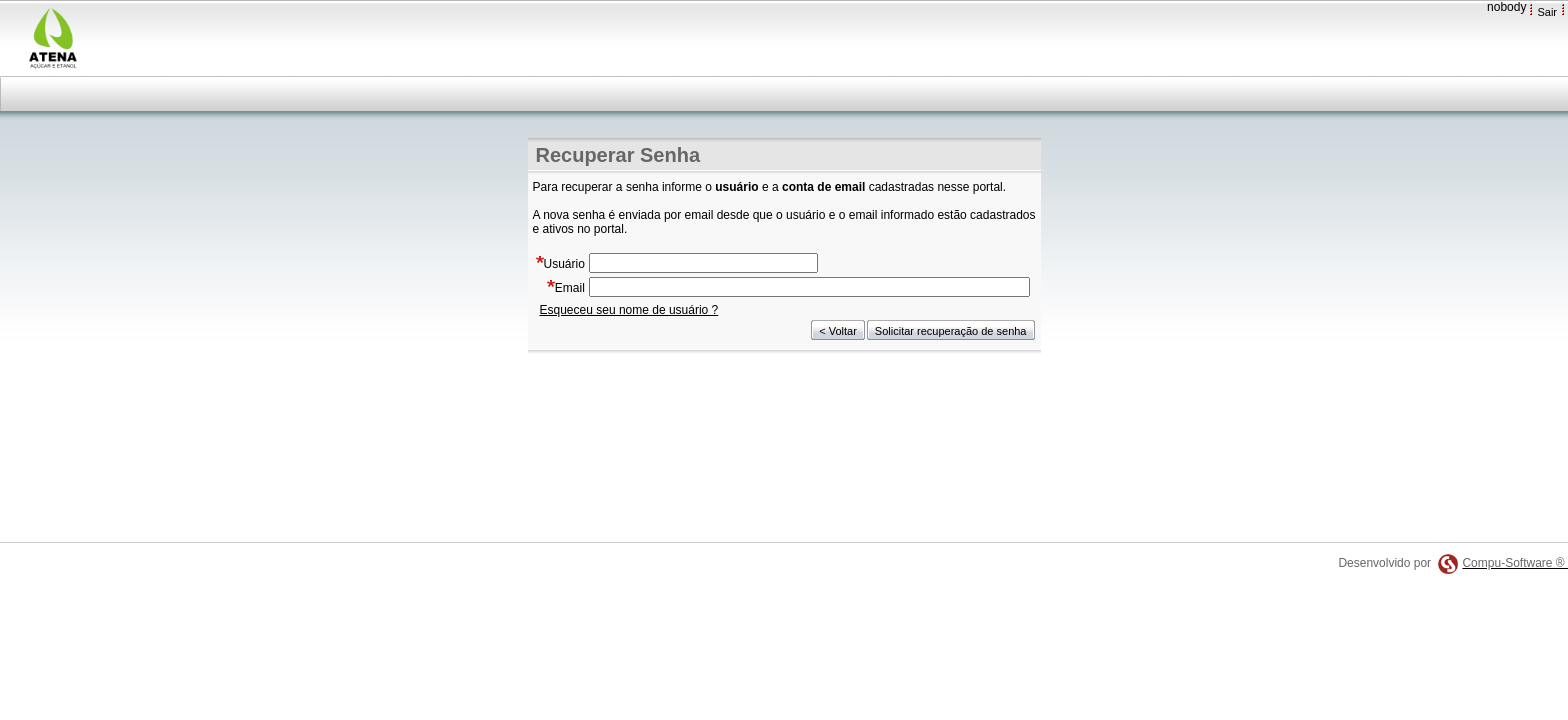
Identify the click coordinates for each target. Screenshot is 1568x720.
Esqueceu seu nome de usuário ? (629, 310)
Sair (1547, 12)
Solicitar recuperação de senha (951, 331)
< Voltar (838, 331)
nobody (1506, 7)
